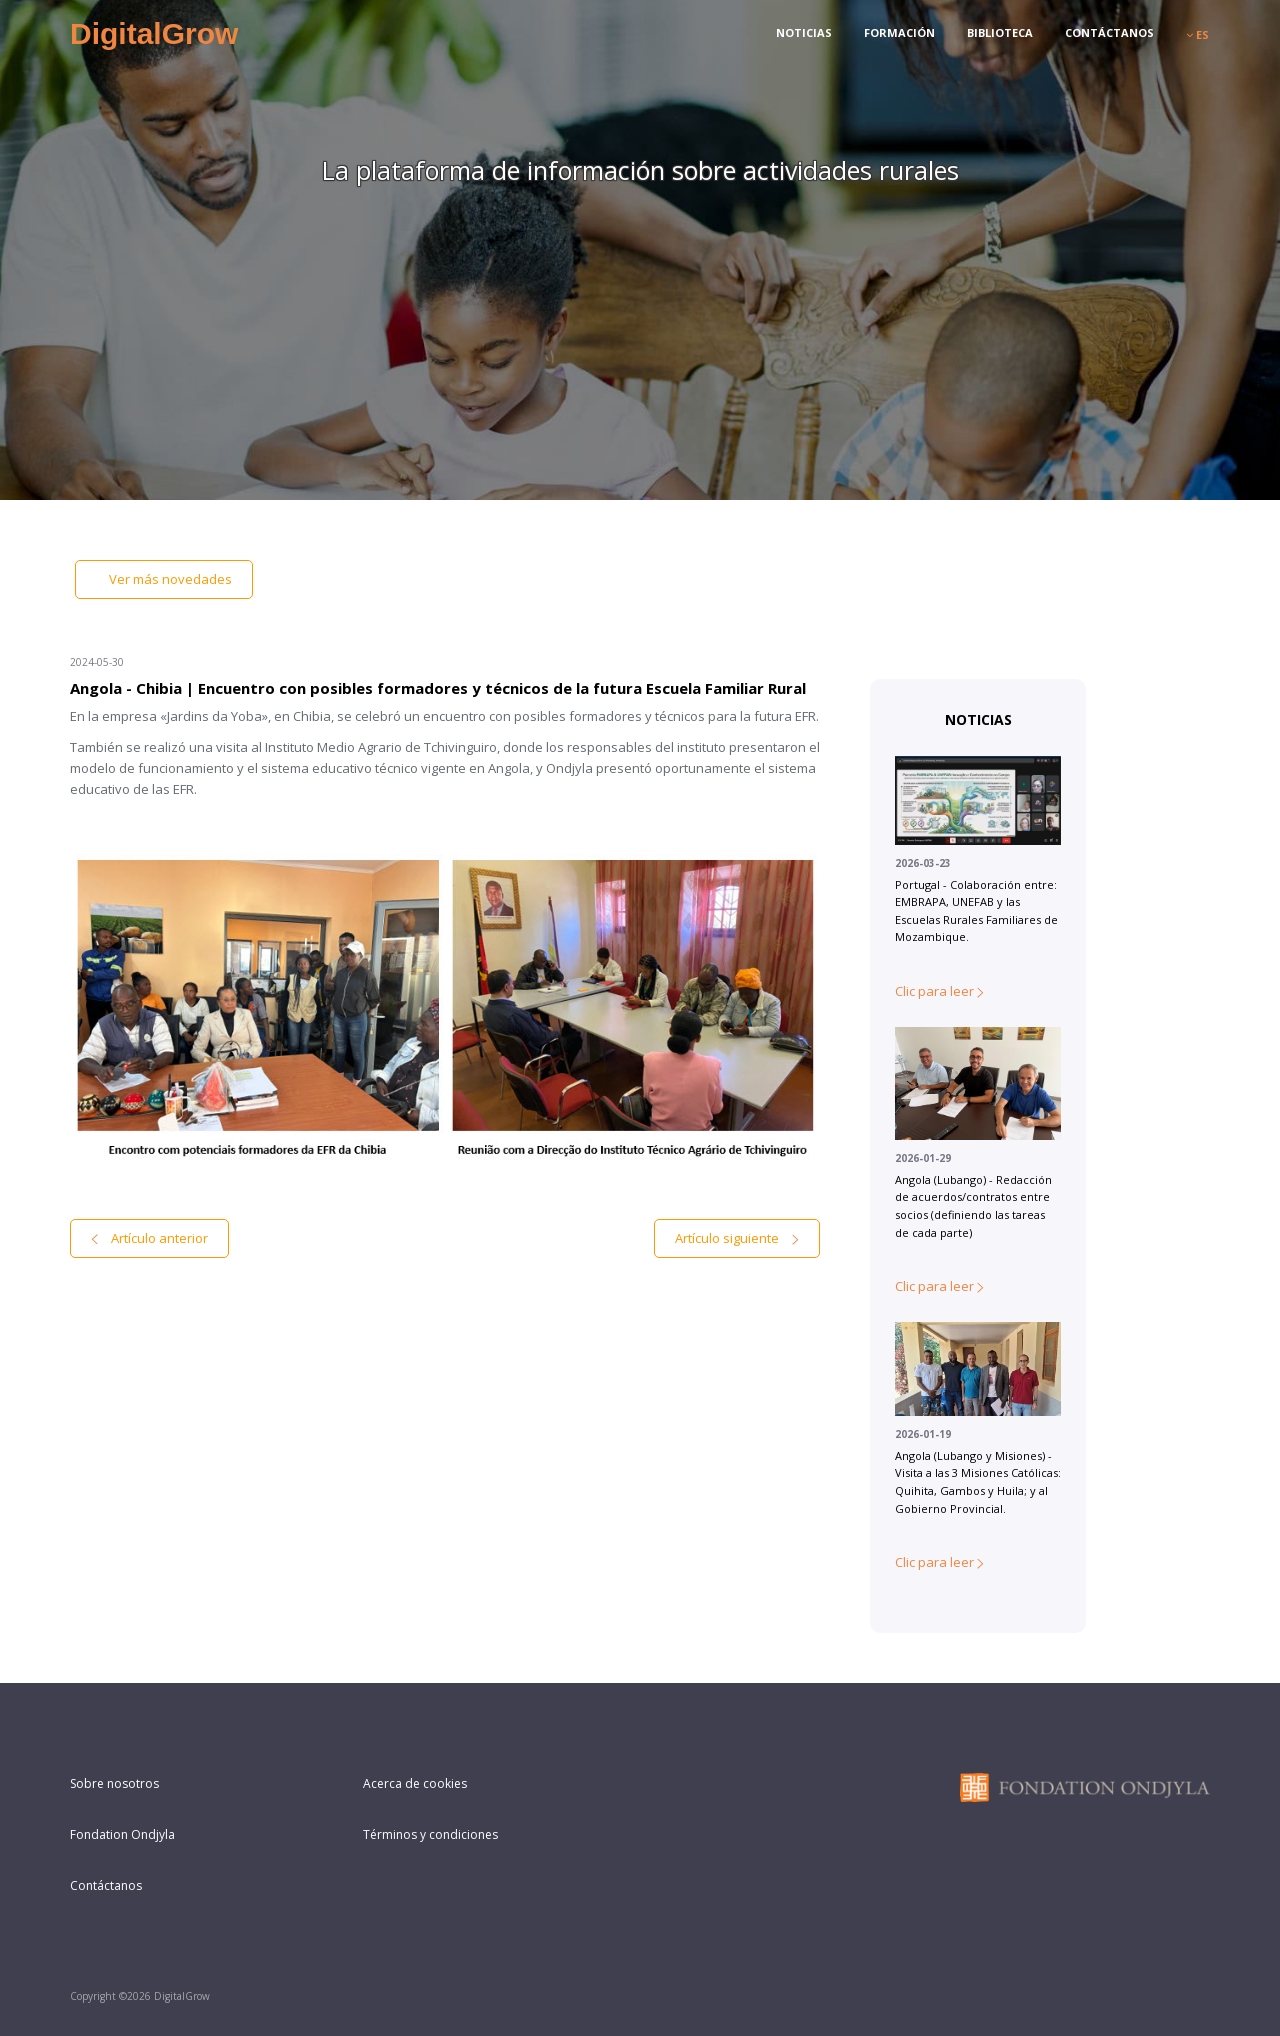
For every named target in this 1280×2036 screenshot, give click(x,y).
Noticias (804, 32)
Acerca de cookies (415, 1783)
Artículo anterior (149, 1238)
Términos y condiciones (430, 1834)
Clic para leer (939, 991)
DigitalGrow (154, 33)
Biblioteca (1000, 32)
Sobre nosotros (114, 1783)
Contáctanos (1109, 32)
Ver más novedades (164, 579)
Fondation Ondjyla (122, 1834)
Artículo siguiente (737, 1238)
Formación (899, 32)
